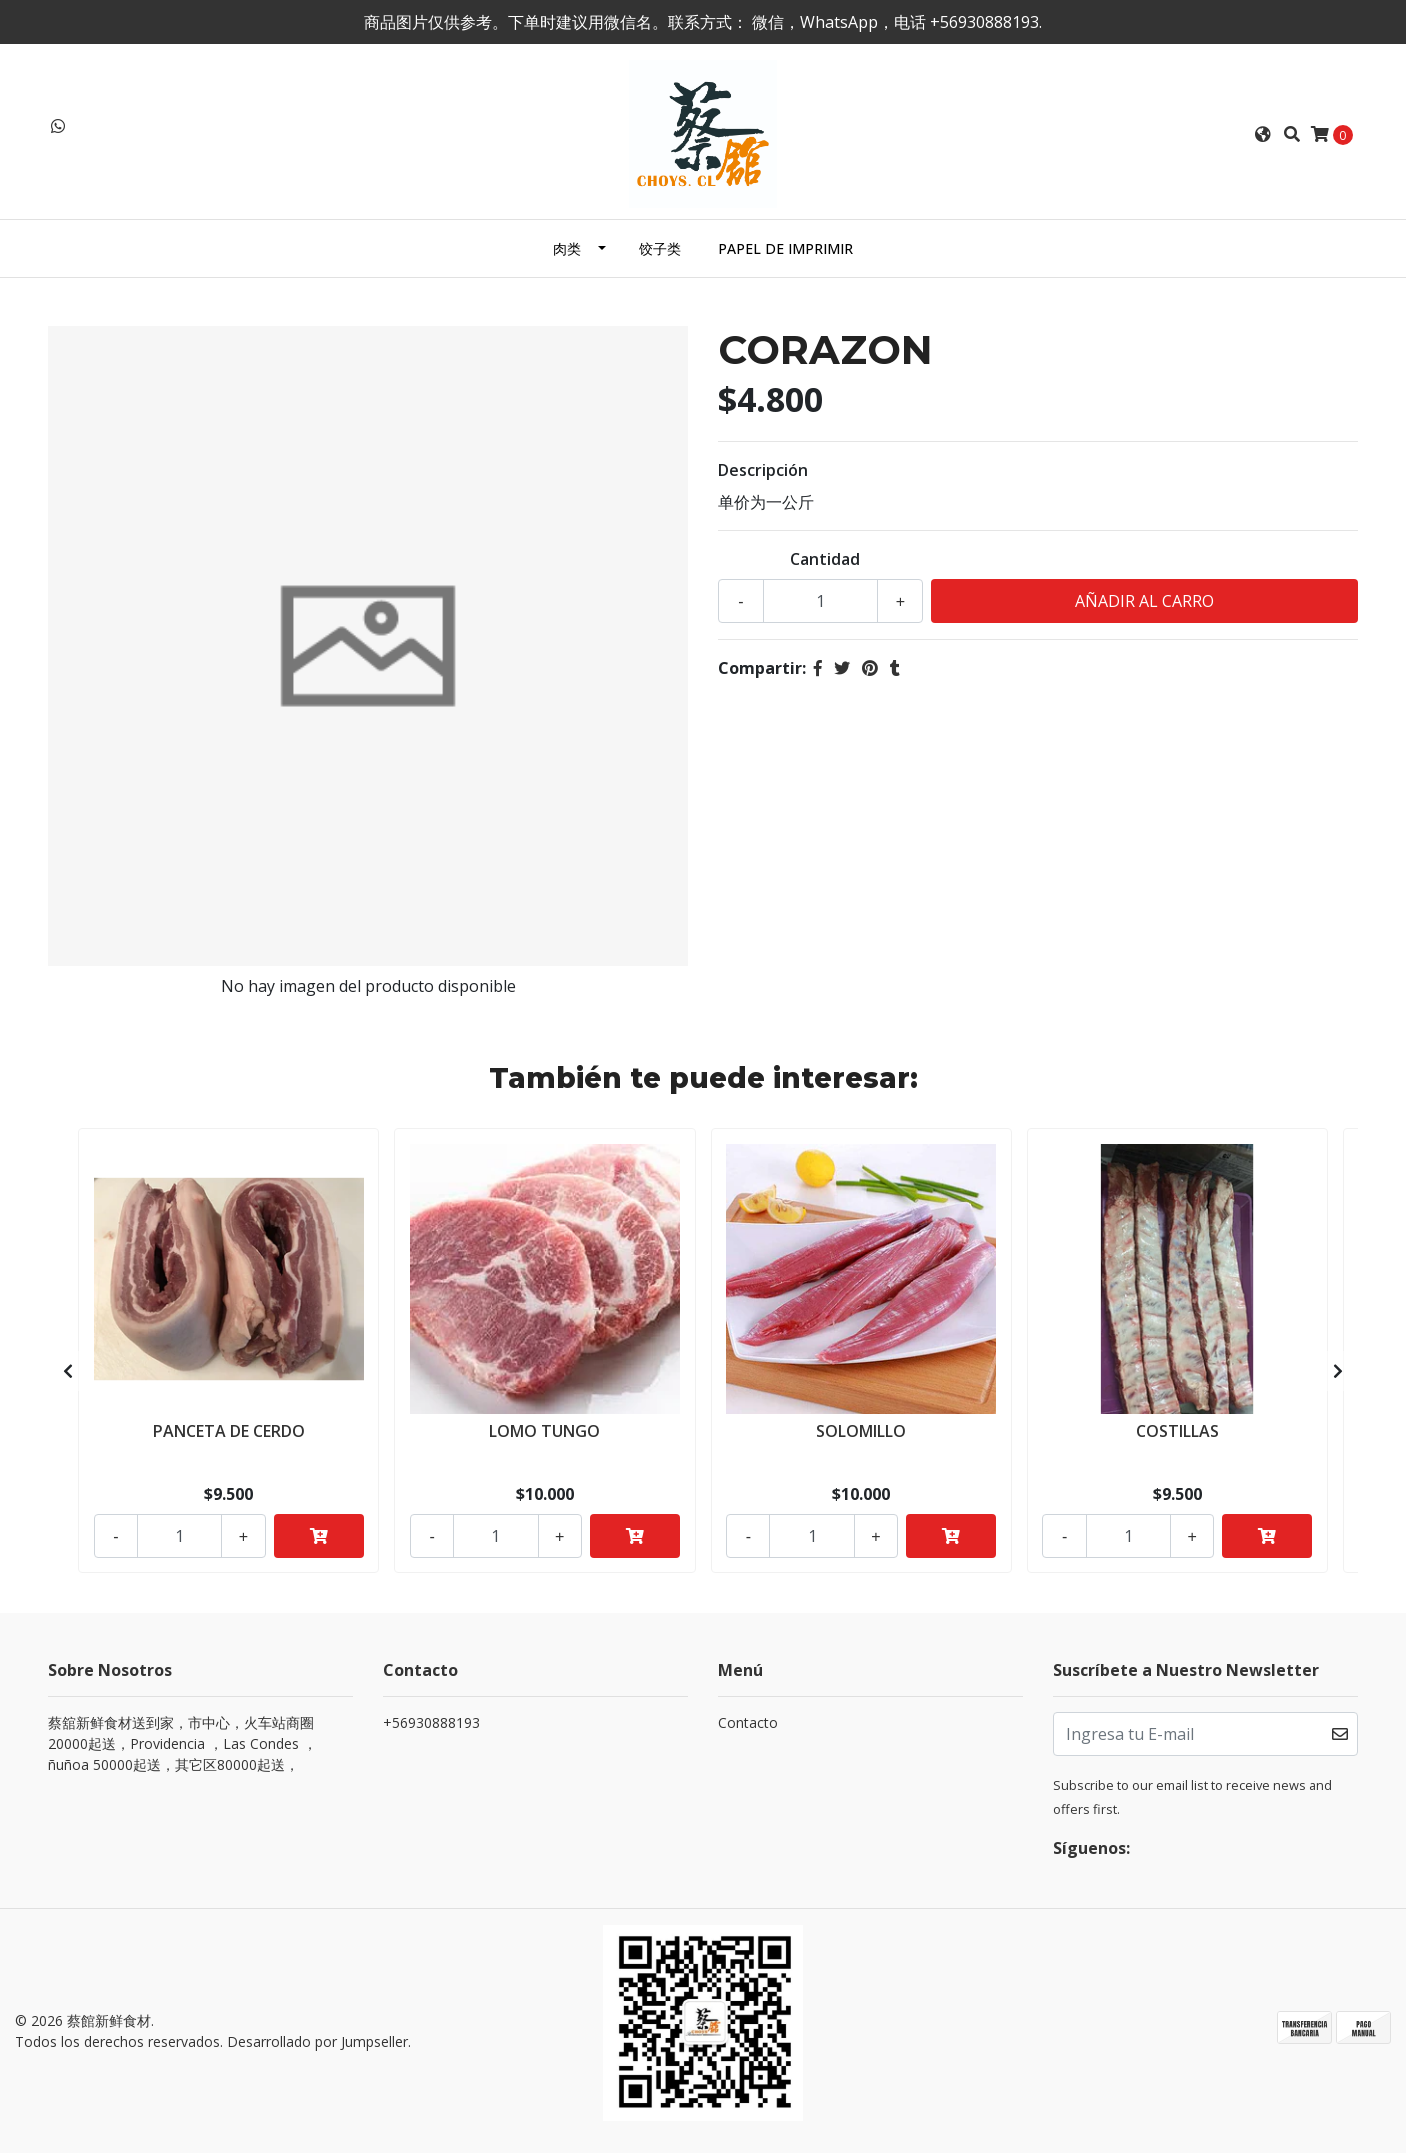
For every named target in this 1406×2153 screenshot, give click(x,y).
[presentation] (68, 1371)
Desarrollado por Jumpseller (317, 2041)
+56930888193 (431, 1722)
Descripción (763, 470)
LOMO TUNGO (544, 1429)
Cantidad (825, 559)
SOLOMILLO (861, 1429)
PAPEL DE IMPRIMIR (785, 248)
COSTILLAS (1177, 1429)
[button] (1263, 134)
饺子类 (660, 248)
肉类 (567, 248)
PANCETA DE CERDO (229, 1429)
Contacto (748, 1722)
